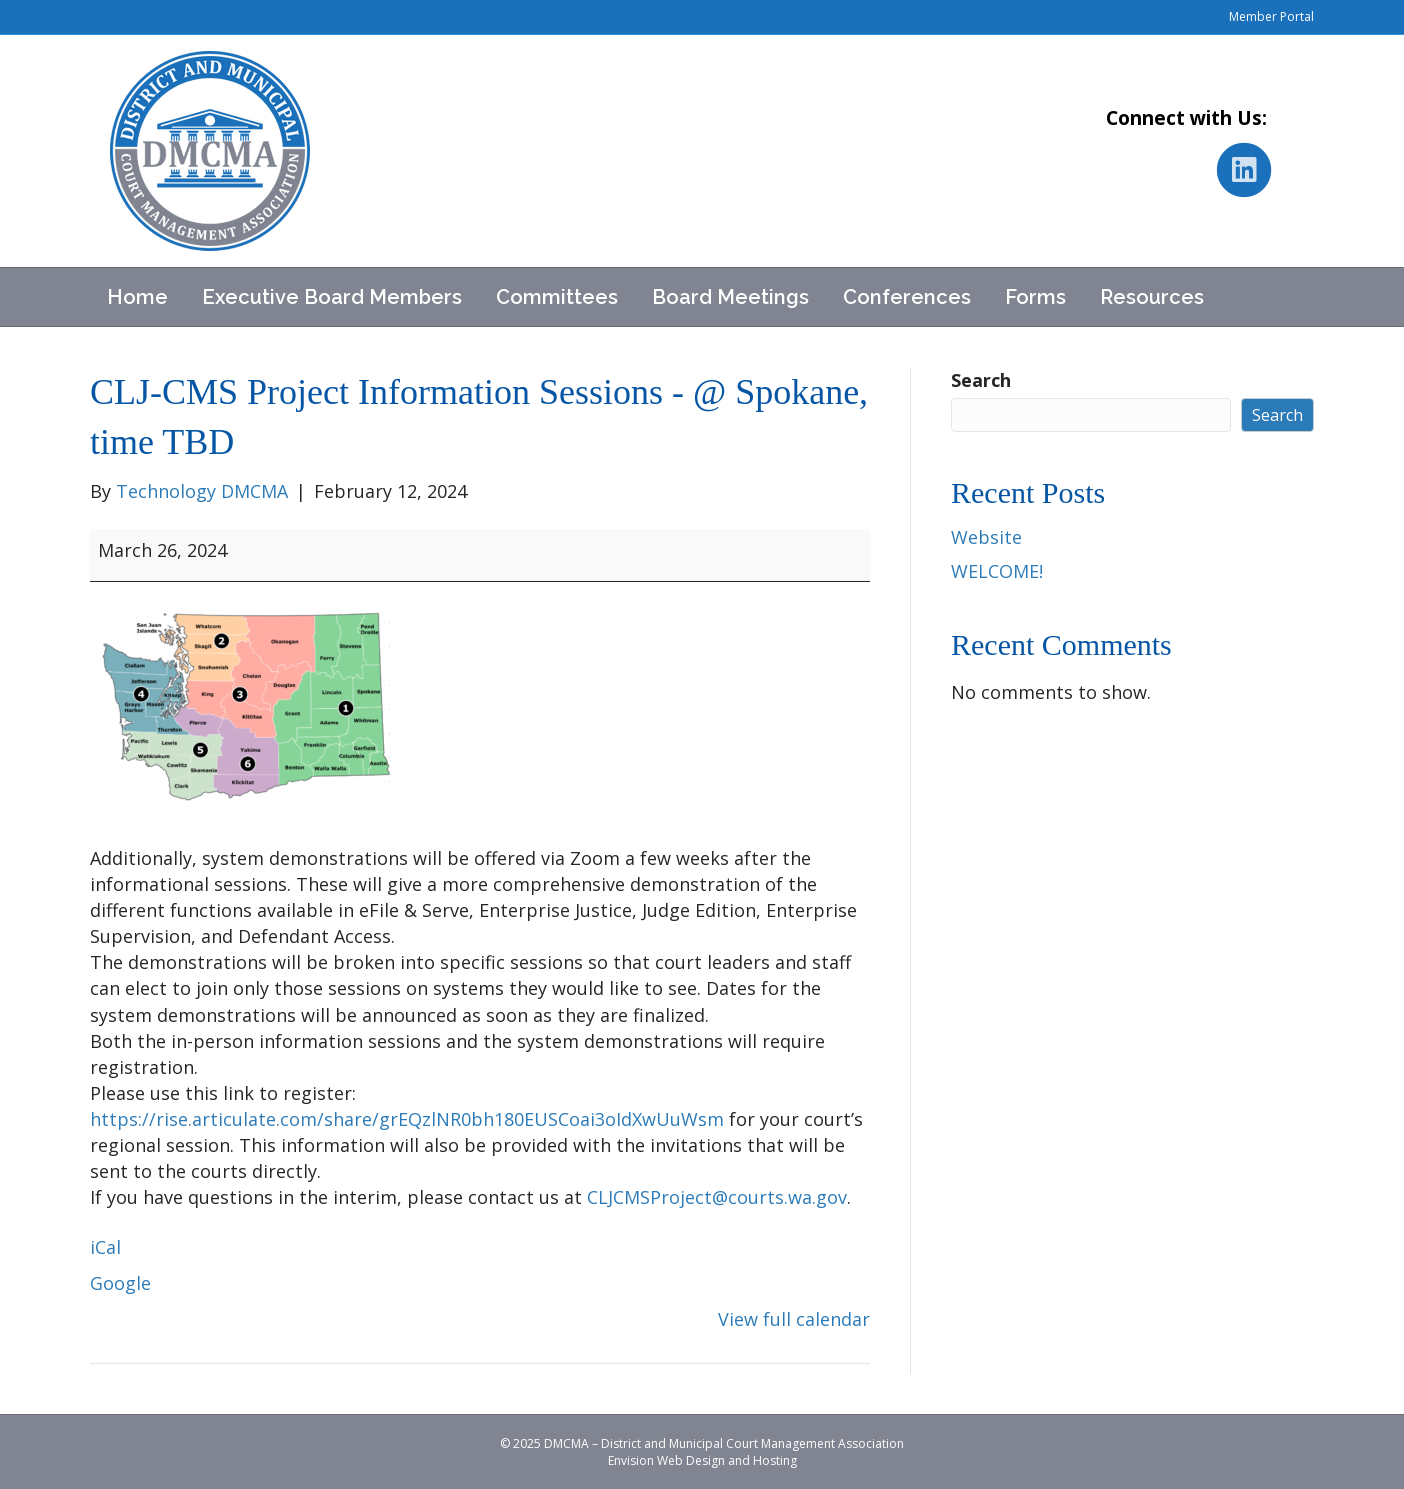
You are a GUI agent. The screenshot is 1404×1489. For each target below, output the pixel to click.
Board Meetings (730, 297)
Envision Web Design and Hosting (702, 1460)
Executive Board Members (332, 297)
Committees (557, 297)
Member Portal (1271, 16)
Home (137, 297)
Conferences (907, 297)
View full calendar (794, 1319)
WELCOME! (997, 571)
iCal (105, 1247)
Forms (1035, 297)
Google (120, 1283)
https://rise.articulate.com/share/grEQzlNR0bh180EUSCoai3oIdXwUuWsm (407, 1119)
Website (986, 537)
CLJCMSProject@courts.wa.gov (717, 1197)
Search (981, 380)
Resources (1152, 297)
